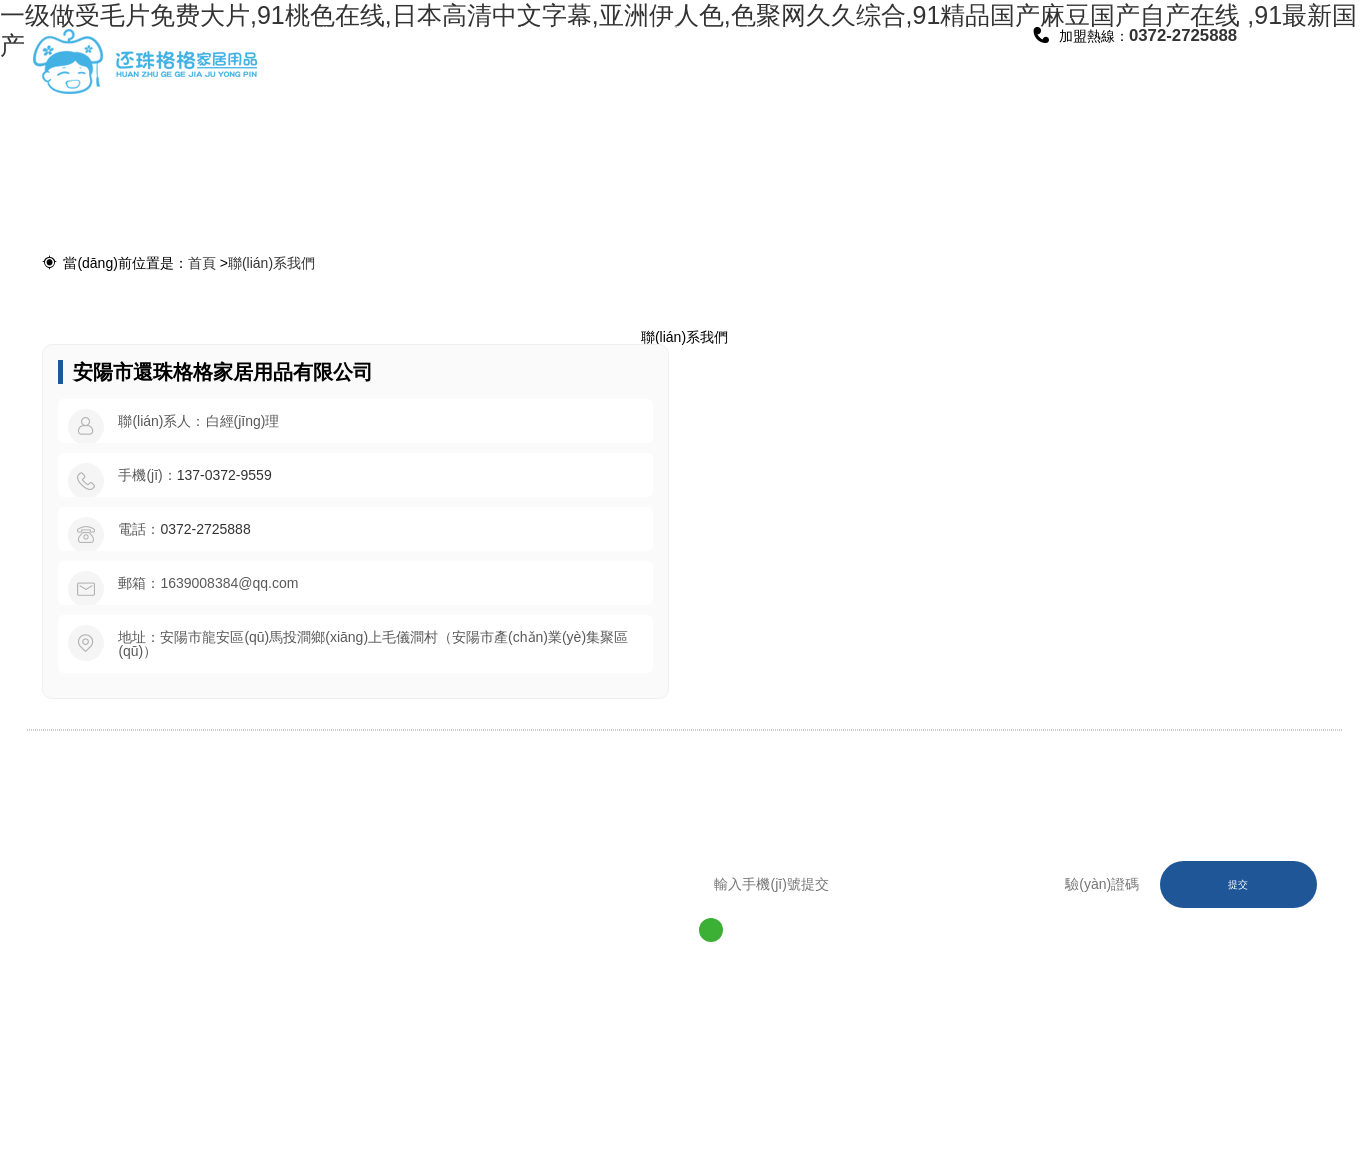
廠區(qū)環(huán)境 (650, 59)
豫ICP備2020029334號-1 (356, 1073)
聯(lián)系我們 (965, 59)
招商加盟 (755, 32)
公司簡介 (440, 32)
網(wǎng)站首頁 (334, 59)
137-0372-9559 (224, 475)
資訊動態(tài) (860, 32)
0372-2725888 (205, 529)
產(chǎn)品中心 (545, 59)
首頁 (202, 263)
